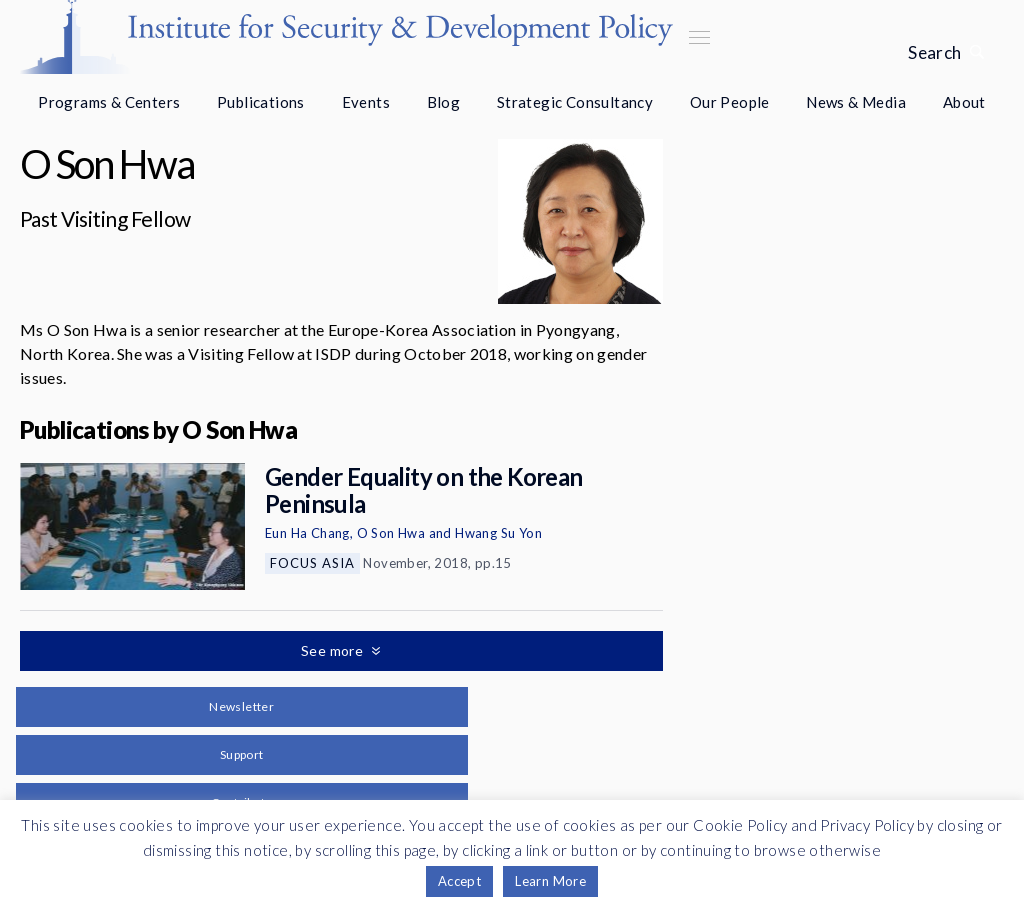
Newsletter (241, 706)
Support (242, 754)
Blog (444, 102)
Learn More (550, 881)
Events (366, 102)
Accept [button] (459, 881)
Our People (730, 102)
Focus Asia (312, 563)
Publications (261, 102)
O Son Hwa (391, 533)
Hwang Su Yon (498, 533)
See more (334, 650)
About (964, 102)
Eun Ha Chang (307, 533)
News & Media (856, 102)
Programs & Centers (109, 102)
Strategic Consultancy (575, 102)
